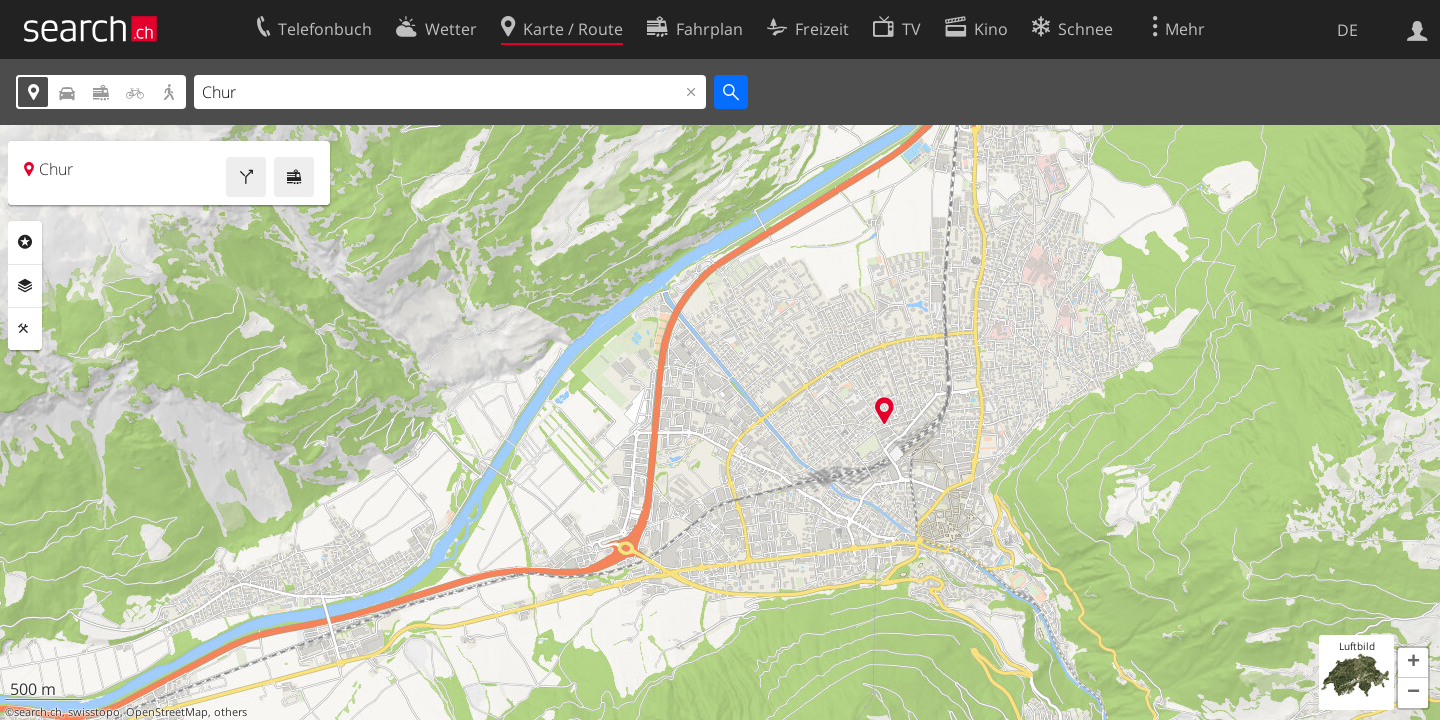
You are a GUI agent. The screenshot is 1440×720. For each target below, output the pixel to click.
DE (1347, 30)
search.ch (38, 712)
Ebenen (25, 286)
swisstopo (94, 712)
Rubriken (25, 242)
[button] (1413, 663)
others (230, 712)
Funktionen (25, 329)
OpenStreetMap (167, 712)
